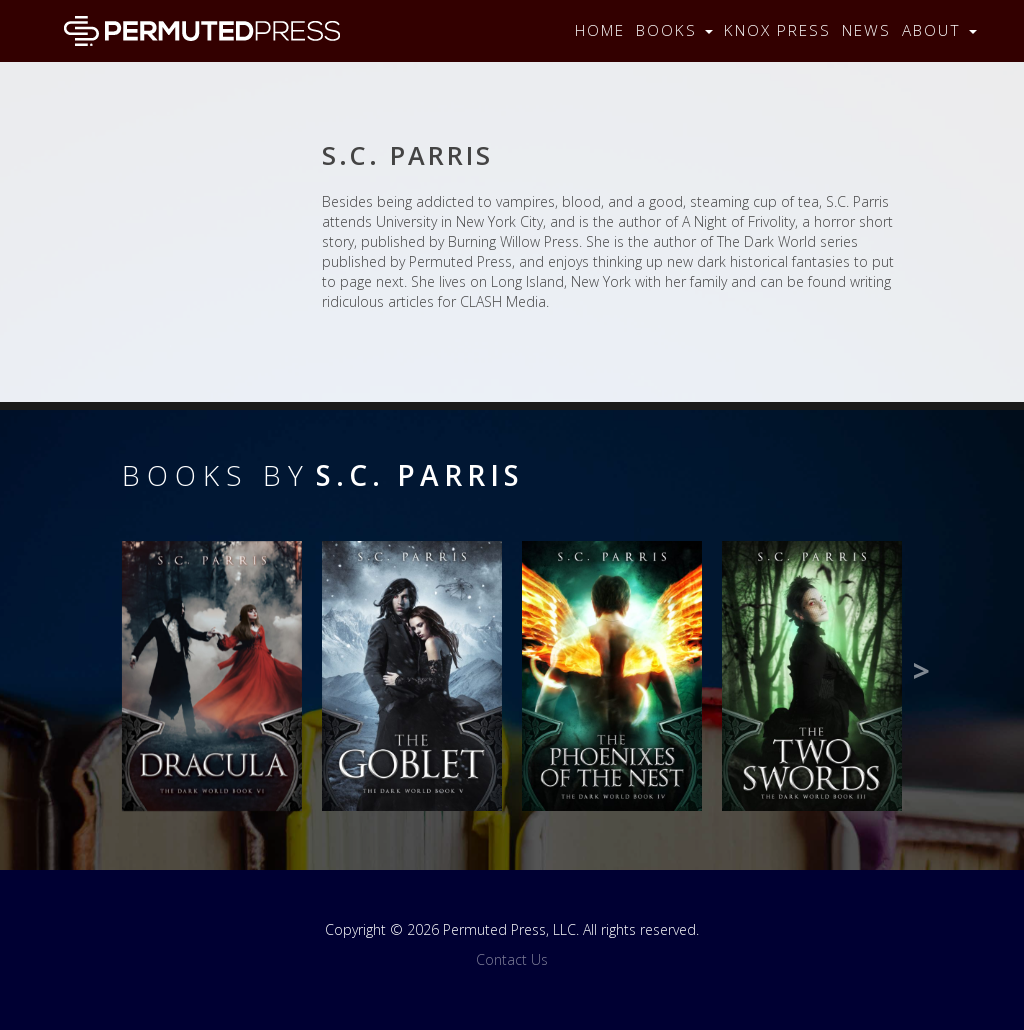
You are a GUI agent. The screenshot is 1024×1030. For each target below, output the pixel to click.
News (866, 30)
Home (600, 30)
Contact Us (512, 959)
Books (674, 30)
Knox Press (777, 30)
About (939, 30)
